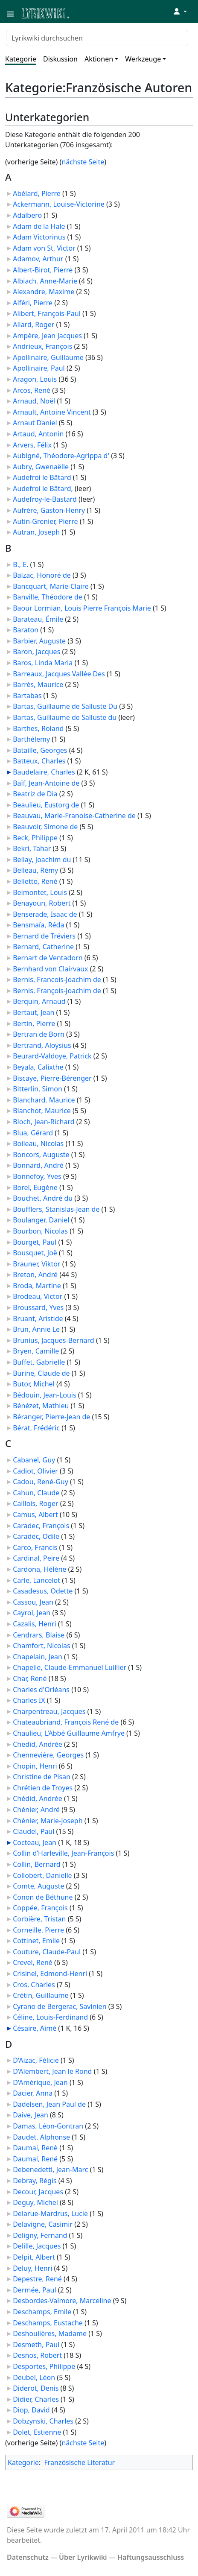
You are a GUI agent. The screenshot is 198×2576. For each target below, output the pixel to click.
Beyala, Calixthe (38, 1067)
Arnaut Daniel (35, 422)
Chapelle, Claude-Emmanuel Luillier (69, 1667)
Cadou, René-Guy (40, 1481)
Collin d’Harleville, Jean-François (63, 1853)
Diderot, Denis (35, 2388)
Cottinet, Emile (36, 1940)
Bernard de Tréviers (44, 936)
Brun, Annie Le (36, 1329)
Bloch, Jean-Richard (43, 1121)
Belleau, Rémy (35, 870)
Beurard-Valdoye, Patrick (52, 1056)
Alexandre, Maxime (43, 291)
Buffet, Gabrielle (39, 1362)
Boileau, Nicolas (38, 1143)
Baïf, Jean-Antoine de (46, 783)
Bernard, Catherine (43, 946)
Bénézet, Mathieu (41, 1405)
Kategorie (20, 59)
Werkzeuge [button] (143, 59)
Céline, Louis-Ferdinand (50, 2017)
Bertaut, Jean (33, 1012)
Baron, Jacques (36, 651)
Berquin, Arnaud (39, 1001)
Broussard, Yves (38, 1307)
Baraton (25, 629)
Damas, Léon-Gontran (48, 2126)
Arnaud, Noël (34, 401)
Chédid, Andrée (37, 1798)
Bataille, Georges (40, 750)
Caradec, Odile (36, 1536)
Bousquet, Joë (35, 1252)
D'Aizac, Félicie (36, 2060)
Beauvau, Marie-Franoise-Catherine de (74, 815)
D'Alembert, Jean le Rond (52, 2071)
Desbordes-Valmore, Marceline (62, 2300)
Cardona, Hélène (39, 1569)
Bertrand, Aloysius (42, 1045)
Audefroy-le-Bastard (45, 499)
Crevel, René (32, 1962)
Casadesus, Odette (43, 1591)
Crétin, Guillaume (40, 1995)
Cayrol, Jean (31, 1612)
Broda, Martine (37, 1285)
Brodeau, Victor (37, 1296)
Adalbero (27, 215)
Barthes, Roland (38, 728)
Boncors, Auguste (41, 1154)
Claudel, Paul (33, 1831)
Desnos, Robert (37, 2355)
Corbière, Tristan (39, 1919)
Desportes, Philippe (44, 2366)
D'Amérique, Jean (40, 2082)
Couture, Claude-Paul (47, 1951)
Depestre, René (37, 2279)
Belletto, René (35, 881)
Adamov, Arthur (38, 258)
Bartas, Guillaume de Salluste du (64, 717)
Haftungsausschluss (150, 2557)
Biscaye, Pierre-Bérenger (52, 1078)
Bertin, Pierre (34, 1023)
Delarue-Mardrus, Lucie (50, 2213)
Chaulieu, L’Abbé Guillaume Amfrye (69, 1733)
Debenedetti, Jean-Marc (50, 2169)
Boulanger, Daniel (41, 1220)
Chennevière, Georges (48, 1755)
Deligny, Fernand (40, 2235)
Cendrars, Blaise (38, 1635)
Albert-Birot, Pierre (43, 270)
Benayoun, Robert (41, 903)
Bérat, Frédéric (36, 1428)
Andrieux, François (42, 346)
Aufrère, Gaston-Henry (49, 510)
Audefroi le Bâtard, (43, 488)
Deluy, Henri (32, 2268)
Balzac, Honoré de (42, 575)
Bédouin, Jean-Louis (44, 1395)
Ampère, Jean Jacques (47, 335)
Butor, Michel (34, 1384)
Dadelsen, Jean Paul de (49, 2104)
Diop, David (31, 2410)
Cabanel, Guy (34, 1460)
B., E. (20, 564)
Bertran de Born (38, 1034)
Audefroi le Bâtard (42, 477)
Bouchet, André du (43, 1198)
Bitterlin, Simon (37, 1089)
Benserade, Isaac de (45, 914)
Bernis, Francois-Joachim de (57, 979)
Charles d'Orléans (41, 1689)
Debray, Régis (34, 2180)
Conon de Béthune (43, 1897)
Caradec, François (41, 1525)
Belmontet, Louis (40, 892)
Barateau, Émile (38, 619)
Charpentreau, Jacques (49, 1711)
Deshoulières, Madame (50, 2333)
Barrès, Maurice (38, 684)
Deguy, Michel (35, 2202)
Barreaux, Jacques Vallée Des (59, 673)
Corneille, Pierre (38, 1930)
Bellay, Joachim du (42, 859)
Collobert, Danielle (42, 1875)
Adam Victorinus (39, 237)
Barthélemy (31, 739)
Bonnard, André (38, 1165)
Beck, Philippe (35, 837)
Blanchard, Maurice (44, 1100)
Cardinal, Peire (36, 1558)
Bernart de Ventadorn (47, 957)
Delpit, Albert (34, 2257)
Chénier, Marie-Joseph (47, 1820)
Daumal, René (35, 2159)
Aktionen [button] (98, 59)
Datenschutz (28, 2557)
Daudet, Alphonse (41, 2137)
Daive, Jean (30, 2115)
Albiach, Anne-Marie (45, 281)
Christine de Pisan (41, 1776)
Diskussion (60, 59)
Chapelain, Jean (37, 1656)
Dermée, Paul (34, 2290)
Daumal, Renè (35, 2147)
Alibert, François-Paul (47, 313)
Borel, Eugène (35, 1187)
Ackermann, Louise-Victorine (59, 204)
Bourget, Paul (34, 1242)
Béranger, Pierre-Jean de (51, 1416)
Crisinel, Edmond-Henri (50, 1973)
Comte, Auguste (38, 1886)
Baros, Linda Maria (43, 662)
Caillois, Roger (35, 1503)
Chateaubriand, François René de (66, 1722)
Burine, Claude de (41, 1373)
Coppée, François (40, 1907)
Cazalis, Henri (34, 1624)
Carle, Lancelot (36, 1580)
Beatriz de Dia (35, 793)
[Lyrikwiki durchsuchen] (97, 38)
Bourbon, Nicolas (40, 1231)
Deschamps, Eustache (48, 2322)
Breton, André (35, 1274)
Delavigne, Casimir (43, 2224)
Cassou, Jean (33, 1602)
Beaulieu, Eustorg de (46, 805)
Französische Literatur (79, 2462)
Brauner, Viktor (36, 1264)
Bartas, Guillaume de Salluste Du (65, 706)
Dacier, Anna (32, 2093)
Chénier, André (36, 1809)
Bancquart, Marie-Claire (51, 586)
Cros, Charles (34, 1984)
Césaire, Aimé (34, 2028)
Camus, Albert (35, 1514)
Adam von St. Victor (44, 248)
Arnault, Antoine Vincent (52, 412)
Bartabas (27, 695)
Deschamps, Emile (42, 2311)
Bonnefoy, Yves (37, 1176)
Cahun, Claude (36, 1492)
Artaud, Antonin (38, 434)
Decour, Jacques (38, 2191)
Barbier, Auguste (39, 641)
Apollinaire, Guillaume (48, 357)
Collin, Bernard (37, 1864)
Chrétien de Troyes (43, 1787)
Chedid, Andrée (37, 1744)
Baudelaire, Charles (44, 772)
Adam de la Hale (39, 226)
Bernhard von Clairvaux (50, 969)
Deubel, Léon (34, 2377)
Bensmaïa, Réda (38, 925)
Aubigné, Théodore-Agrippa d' (61, 455)
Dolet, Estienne (37, 2432)
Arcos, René (31, 390)
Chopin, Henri (35, 1766)
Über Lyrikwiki (83, 2557)
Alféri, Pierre (32, 302)
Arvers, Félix (32, 445)
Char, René (30, 1678)
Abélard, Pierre (37, 193)
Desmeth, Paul (36, 2344)
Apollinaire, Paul (39, 368)
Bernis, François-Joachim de (57, 990)
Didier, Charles (36, 2399)
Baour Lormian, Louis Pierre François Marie (82, 608)
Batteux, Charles (39, 761)
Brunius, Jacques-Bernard (53, 1340)
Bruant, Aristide (38, 1318)
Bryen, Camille (36, 1351)
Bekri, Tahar (32, 848)
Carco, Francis (35, 1547)
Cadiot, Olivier (35, 1471)
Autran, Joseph (36, 532)
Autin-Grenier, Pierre (45, 521)
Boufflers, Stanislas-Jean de (56, 1209)
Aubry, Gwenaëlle (41, 466)
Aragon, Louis (35, 379)
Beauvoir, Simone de (45, 826)
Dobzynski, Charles (43, 2421)
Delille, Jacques (37, 2246)
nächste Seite (82, 162)
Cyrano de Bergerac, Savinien (59, 2006)
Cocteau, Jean (34, 1842)
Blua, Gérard (33, 1132)
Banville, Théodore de (47, 597)
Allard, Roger (33, 324)
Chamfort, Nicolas (41, 1645)
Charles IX (29, 1700)
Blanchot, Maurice (42, 1110)
